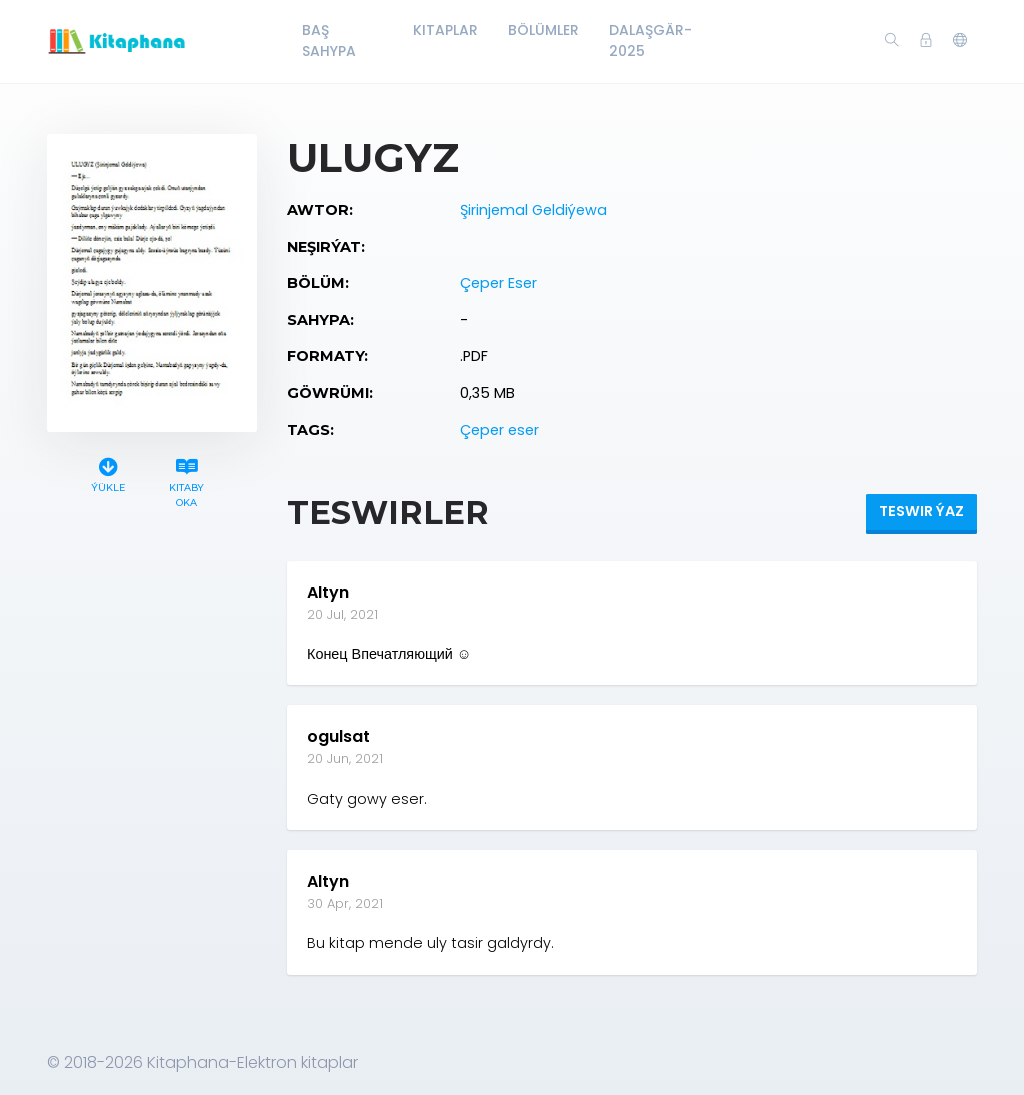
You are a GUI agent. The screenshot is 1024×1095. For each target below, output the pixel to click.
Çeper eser (499, 430)
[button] (960, 41)
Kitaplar (445, 30)
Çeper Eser (498, 283)
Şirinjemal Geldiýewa (533, 210)
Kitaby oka (187, 480)
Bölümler (543, 30)
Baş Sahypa (329, 40)
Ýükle (108, 472)
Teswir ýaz (921, 511)
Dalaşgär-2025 (650, 40)
